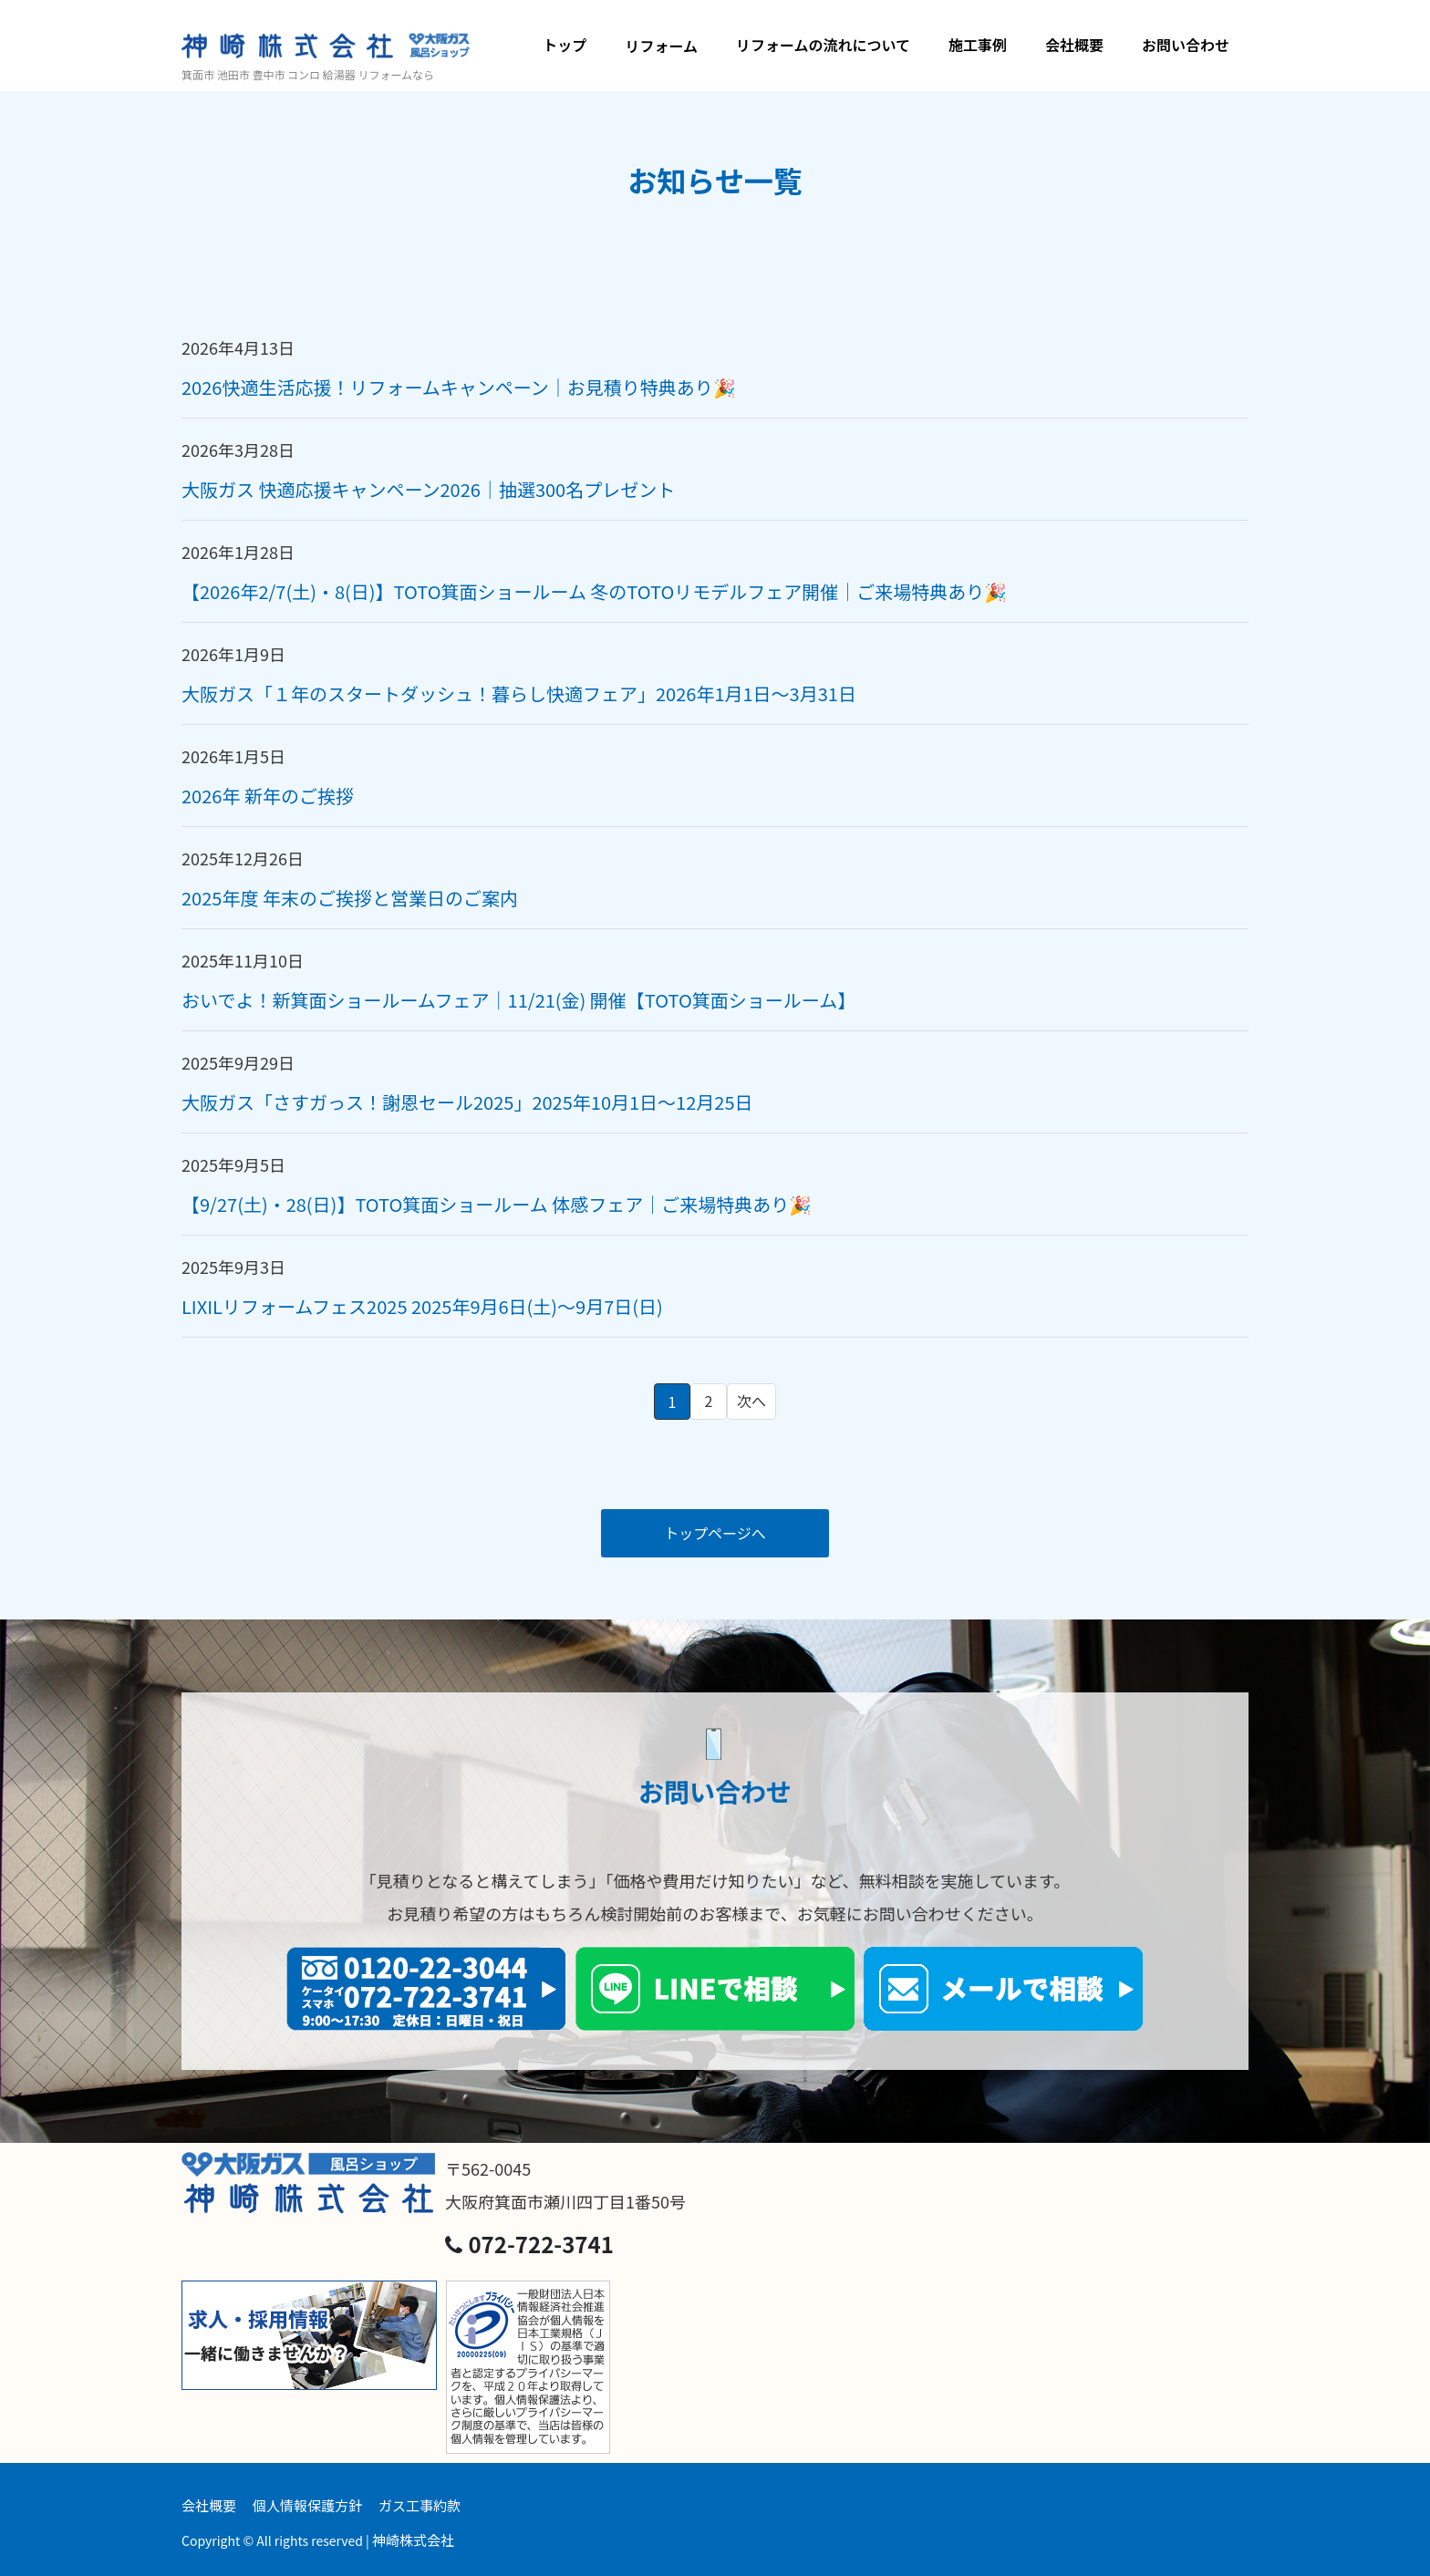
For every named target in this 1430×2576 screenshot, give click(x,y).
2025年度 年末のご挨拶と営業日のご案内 (349, 898)
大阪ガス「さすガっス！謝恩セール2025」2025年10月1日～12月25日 (467, 1102)
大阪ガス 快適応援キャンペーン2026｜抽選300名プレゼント (428, 489)
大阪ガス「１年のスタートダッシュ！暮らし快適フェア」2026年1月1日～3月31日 (518, 693)
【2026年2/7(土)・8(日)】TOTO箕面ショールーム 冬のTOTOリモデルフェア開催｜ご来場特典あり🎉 (594, 591)
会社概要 (1074, 45)
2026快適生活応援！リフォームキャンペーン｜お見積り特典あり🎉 (458, 387)
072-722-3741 (529, 2244)
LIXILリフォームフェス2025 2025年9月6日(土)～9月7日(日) (422, 1306)
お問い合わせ (1185, 45)
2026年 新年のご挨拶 (267, 795)
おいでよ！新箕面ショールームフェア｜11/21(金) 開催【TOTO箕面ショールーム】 (518, 1000)
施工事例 (977, 45)
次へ (751, 1401)
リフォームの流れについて (823, 45)
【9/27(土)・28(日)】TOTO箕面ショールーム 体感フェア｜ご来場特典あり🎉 (496, 1204)
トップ (564, 45)
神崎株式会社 (413, 2540)
